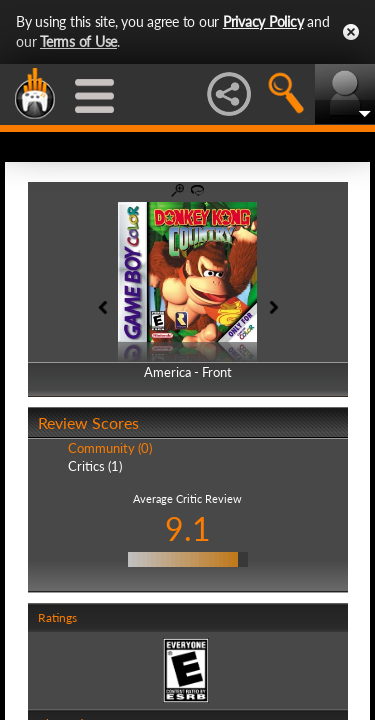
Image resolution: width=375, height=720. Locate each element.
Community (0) (110, 448)
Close (351, 32)
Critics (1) (95, 466)
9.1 (188, 528)
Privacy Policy (263, 21)
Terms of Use (78, 41)
